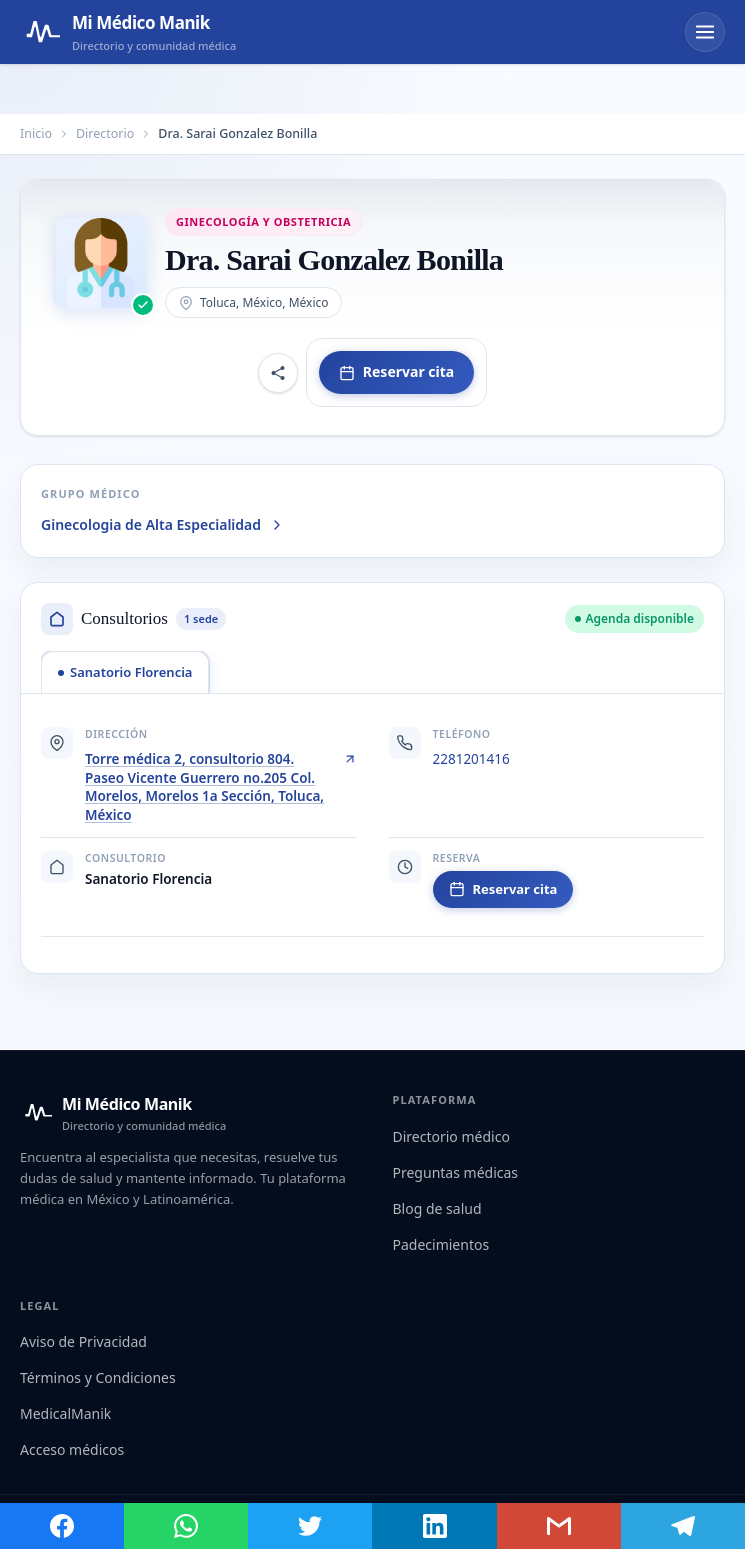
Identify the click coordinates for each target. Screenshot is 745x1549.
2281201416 (471, 759)
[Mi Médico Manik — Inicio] (123, 1113)
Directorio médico (451, 1136)
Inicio (36, 133)
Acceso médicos (72, 1449)
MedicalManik (65, 1413)
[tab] (125, 672)
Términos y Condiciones (98, 1377)
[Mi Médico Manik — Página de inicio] (128, 32)
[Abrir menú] (705, 32)
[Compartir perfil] (278, 373)
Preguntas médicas (456, 1172)
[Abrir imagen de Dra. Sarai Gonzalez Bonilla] (101, 263)
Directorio (105, 133)
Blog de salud (437, 1208)
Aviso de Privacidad (83, 1341)
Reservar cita (396, 371)
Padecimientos (441, 1244)
